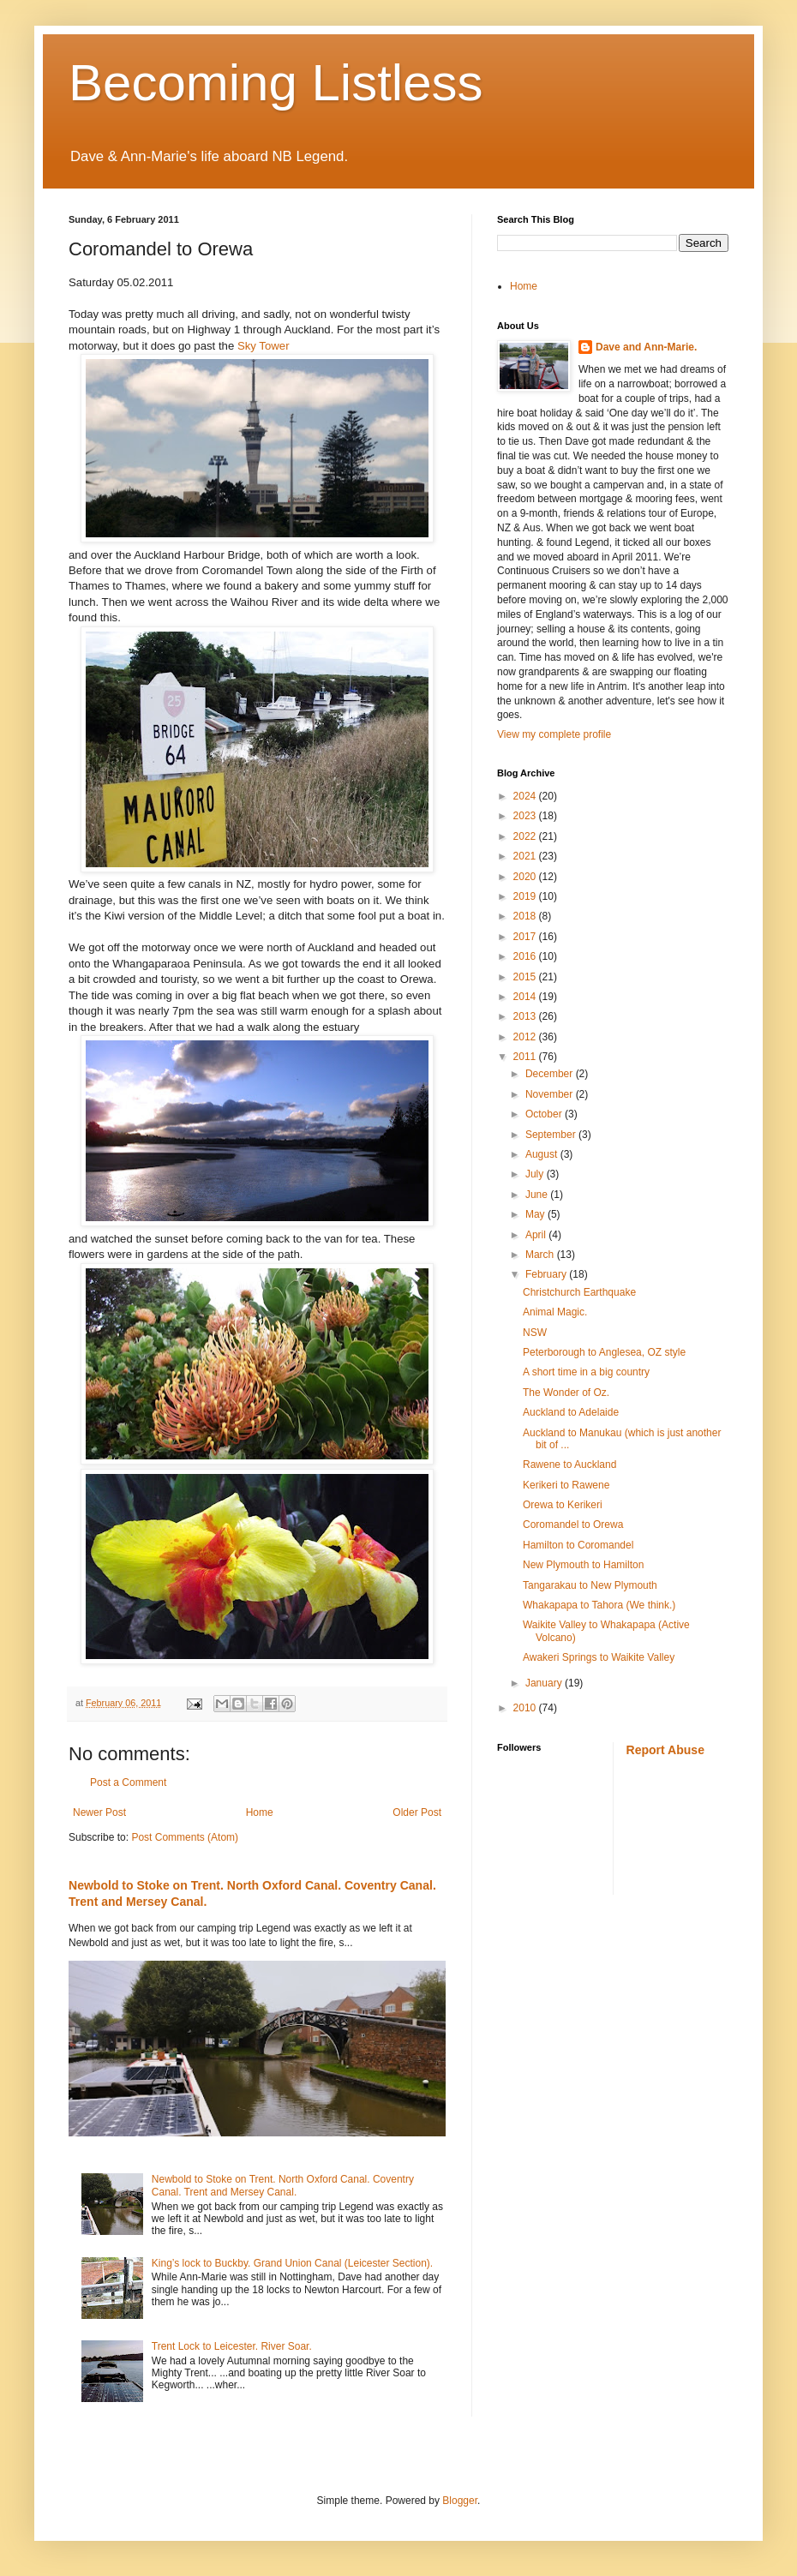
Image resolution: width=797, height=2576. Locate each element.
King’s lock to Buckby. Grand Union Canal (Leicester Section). (292, 2263)
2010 (526, 1708)
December (550, 1074)
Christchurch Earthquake (579, 1292)
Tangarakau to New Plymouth (590, 1585)
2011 (526, 1057)
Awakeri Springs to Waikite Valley (598, 1657)
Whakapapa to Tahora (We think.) (599, 1605)
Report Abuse (665, 1750)
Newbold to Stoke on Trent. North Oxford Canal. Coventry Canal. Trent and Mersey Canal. (283, 2185)
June (537, 1195)
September (551, 1135)
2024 (526, 796)
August (542, 1154)
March (541, 1255)
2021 (526, 856)
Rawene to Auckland (569, 1465)
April (536, 1235)
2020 (526, 877)
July (536, 1174)
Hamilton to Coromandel (578, 1545)
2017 (526, 937)
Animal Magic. (555, 1312)
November (550, 1094)
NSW (535, 1333)
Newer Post (99, 1812)
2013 (526, 1016)
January (545, 1683)
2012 (526, 1037)
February (547, 1274)
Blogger (459, 2501)
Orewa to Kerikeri (562, 1505)
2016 (526, 956)
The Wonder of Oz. (566, 1393)
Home (259, 1812)
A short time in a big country (586, 1372)
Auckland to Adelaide (571, 1412)
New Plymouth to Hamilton (583, 1565)
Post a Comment (128, 1782)
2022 (526, 836)
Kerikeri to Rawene (566, 1485)
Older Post (417, 1812)
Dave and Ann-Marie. (646, 347)
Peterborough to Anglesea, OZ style (604, 1352)
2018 (526, 916)
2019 (526, 896)
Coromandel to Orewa (573, 1525)
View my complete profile (554, 734)
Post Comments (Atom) (184, 1837)
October (545, 1114)
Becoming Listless (276, 82)
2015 (526, 977)
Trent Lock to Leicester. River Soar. (232, 2346)
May (536, 1214)
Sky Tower (263, 345)
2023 (526, 816)
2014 (526, 997)
